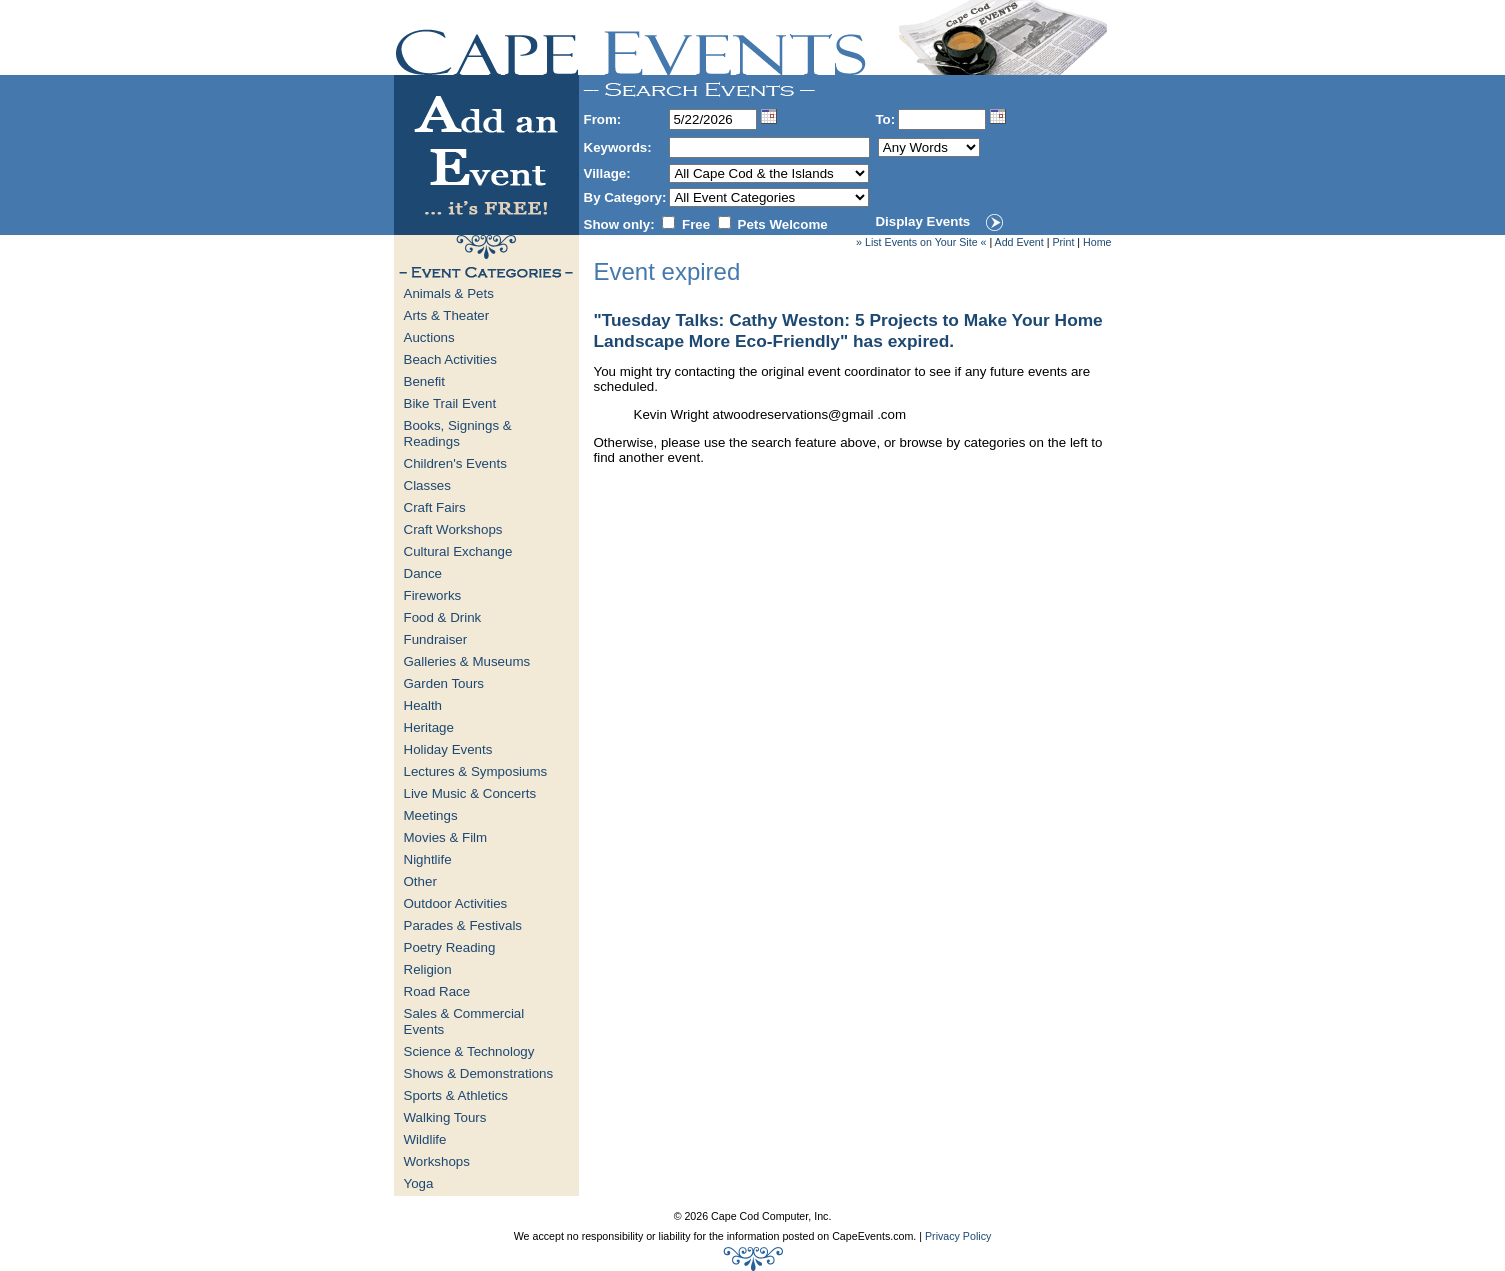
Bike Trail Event (450, 403)
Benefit (425, 381)
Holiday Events (448, 749)
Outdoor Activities (456, 903)
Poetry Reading (450, 947)
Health (423, 705)
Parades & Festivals (463, 925)
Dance (423, 573)
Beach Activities (450, 359)
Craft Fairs (435, 507)
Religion (428, 969)
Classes (427, 485)
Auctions (429, 337)
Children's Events (455, 463)
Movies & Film (446, 837)
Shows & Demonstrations (479, 1073)
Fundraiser (436, 639)
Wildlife (425, 1139)
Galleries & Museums (467, 661)
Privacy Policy (958, 1236)
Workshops (437, 1161)
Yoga (419, 1183)
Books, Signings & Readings (458, 433)
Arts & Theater (447, 315)
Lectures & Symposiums (476, 771)
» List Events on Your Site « (921, 242)
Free (696, 224)
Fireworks (433, 595)
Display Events (922, 221)
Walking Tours (445, 1117)
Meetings (431, 815)
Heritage (429, 727)
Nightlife (428, 859)
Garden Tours (444, 683)
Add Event (1019, 242)
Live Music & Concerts (470, 793)
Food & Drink (443, 617)
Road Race (437, 991)
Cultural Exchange (458, 551)
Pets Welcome (783, 224)
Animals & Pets (449, 293)
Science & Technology (469, 1051)
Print (1063, 242)
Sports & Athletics (456, 1095)
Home (1097, 242)
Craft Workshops (453, 529)
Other (420, 881)
